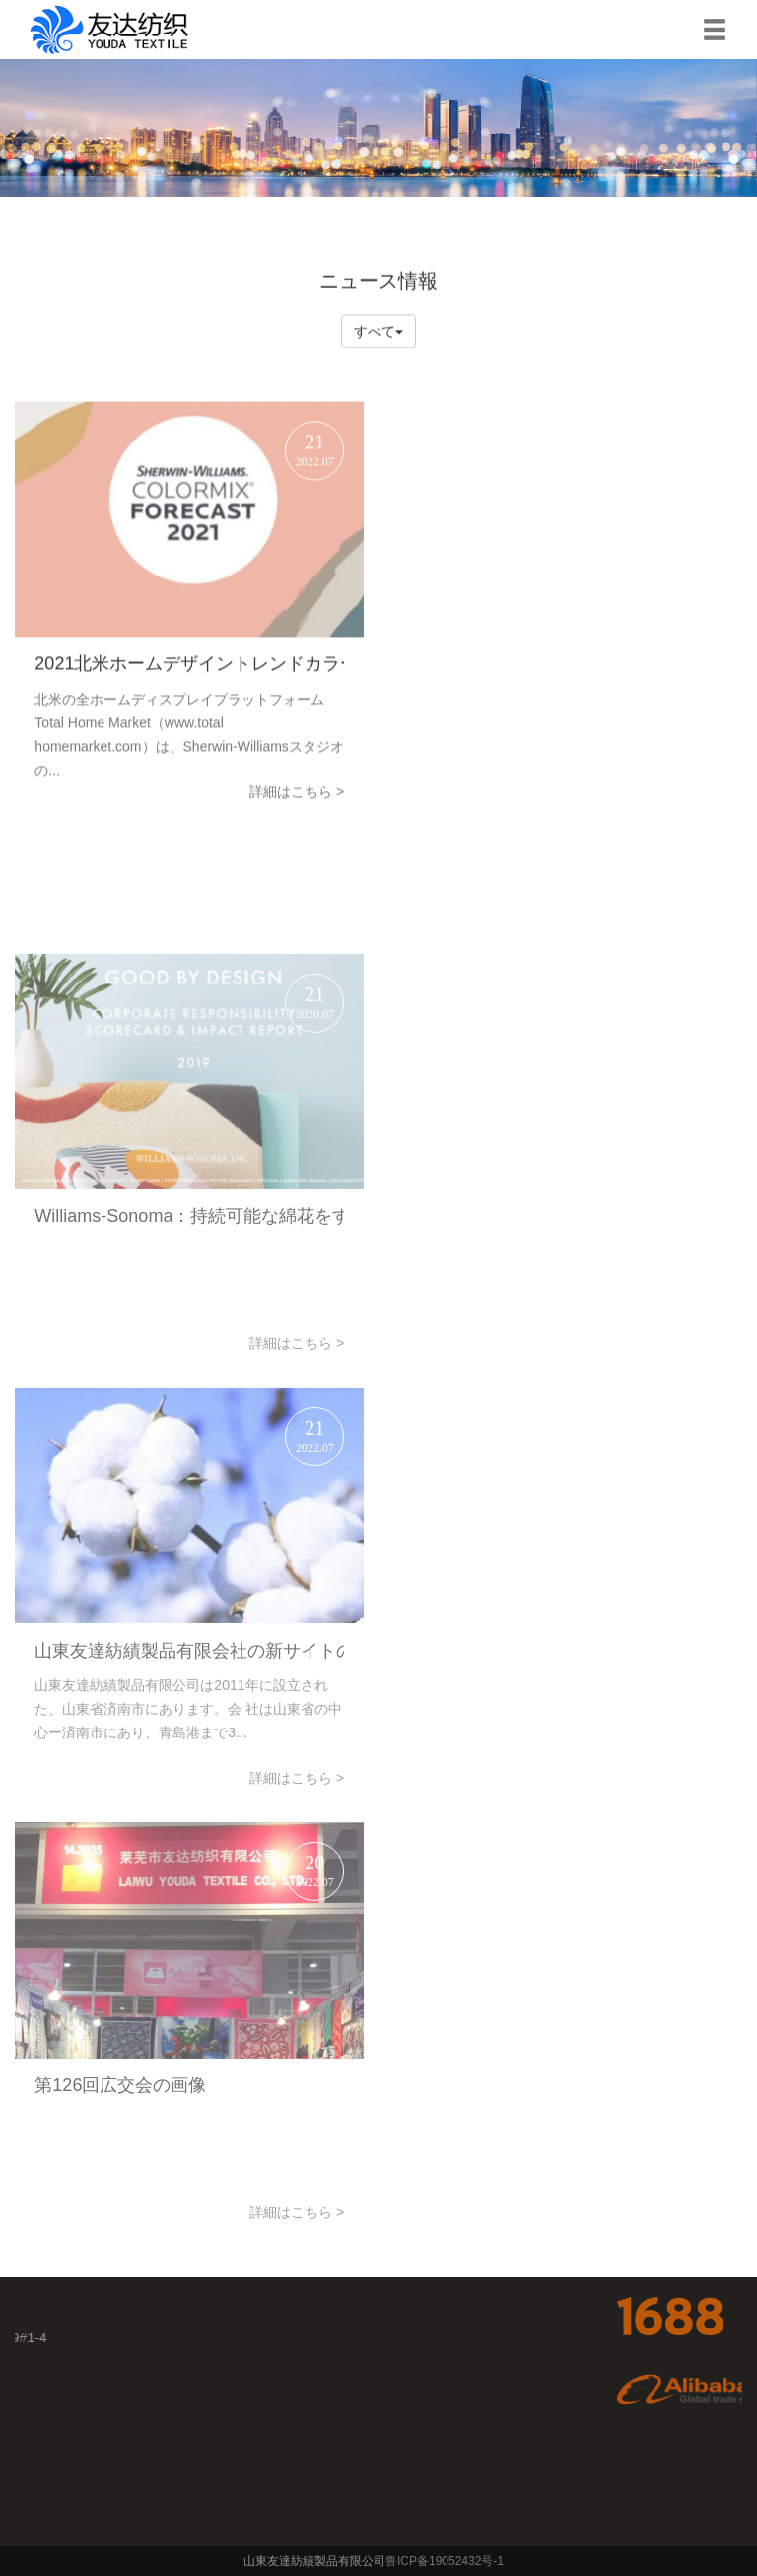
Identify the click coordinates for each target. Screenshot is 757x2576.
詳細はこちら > (296, 806)
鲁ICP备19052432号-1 (446, 2561)
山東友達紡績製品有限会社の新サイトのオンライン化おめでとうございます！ (189, 1744)
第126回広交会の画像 (120, 2179)
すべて (378, 332)
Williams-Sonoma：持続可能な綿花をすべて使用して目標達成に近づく (189, 1310)
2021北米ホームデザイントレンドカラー (189, 678)
